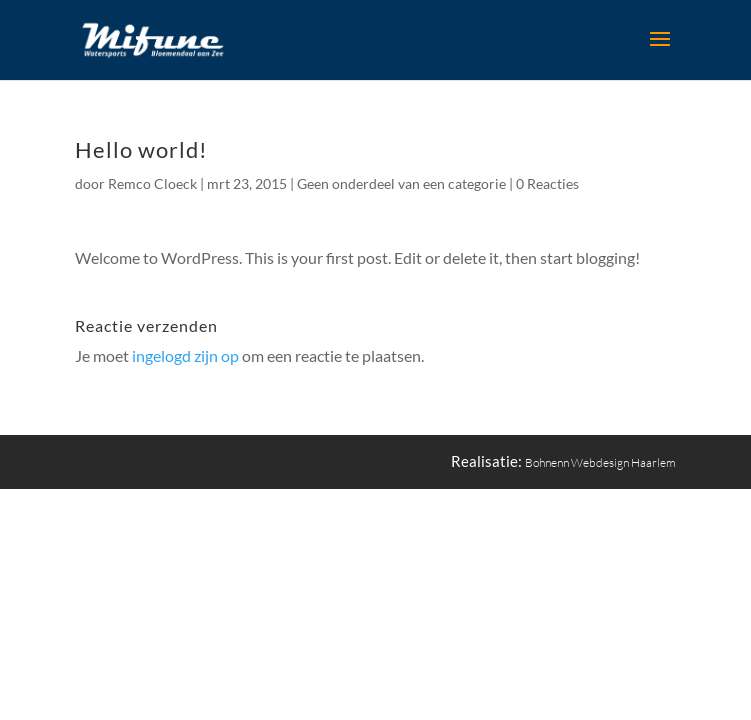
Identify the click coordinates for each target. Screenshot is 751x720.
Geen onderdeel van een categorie (401, 183)
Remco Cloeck (152, 183)
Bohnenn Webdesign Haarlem (600, 462)
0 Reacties (547, 183)
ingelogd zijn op (185, 355)
